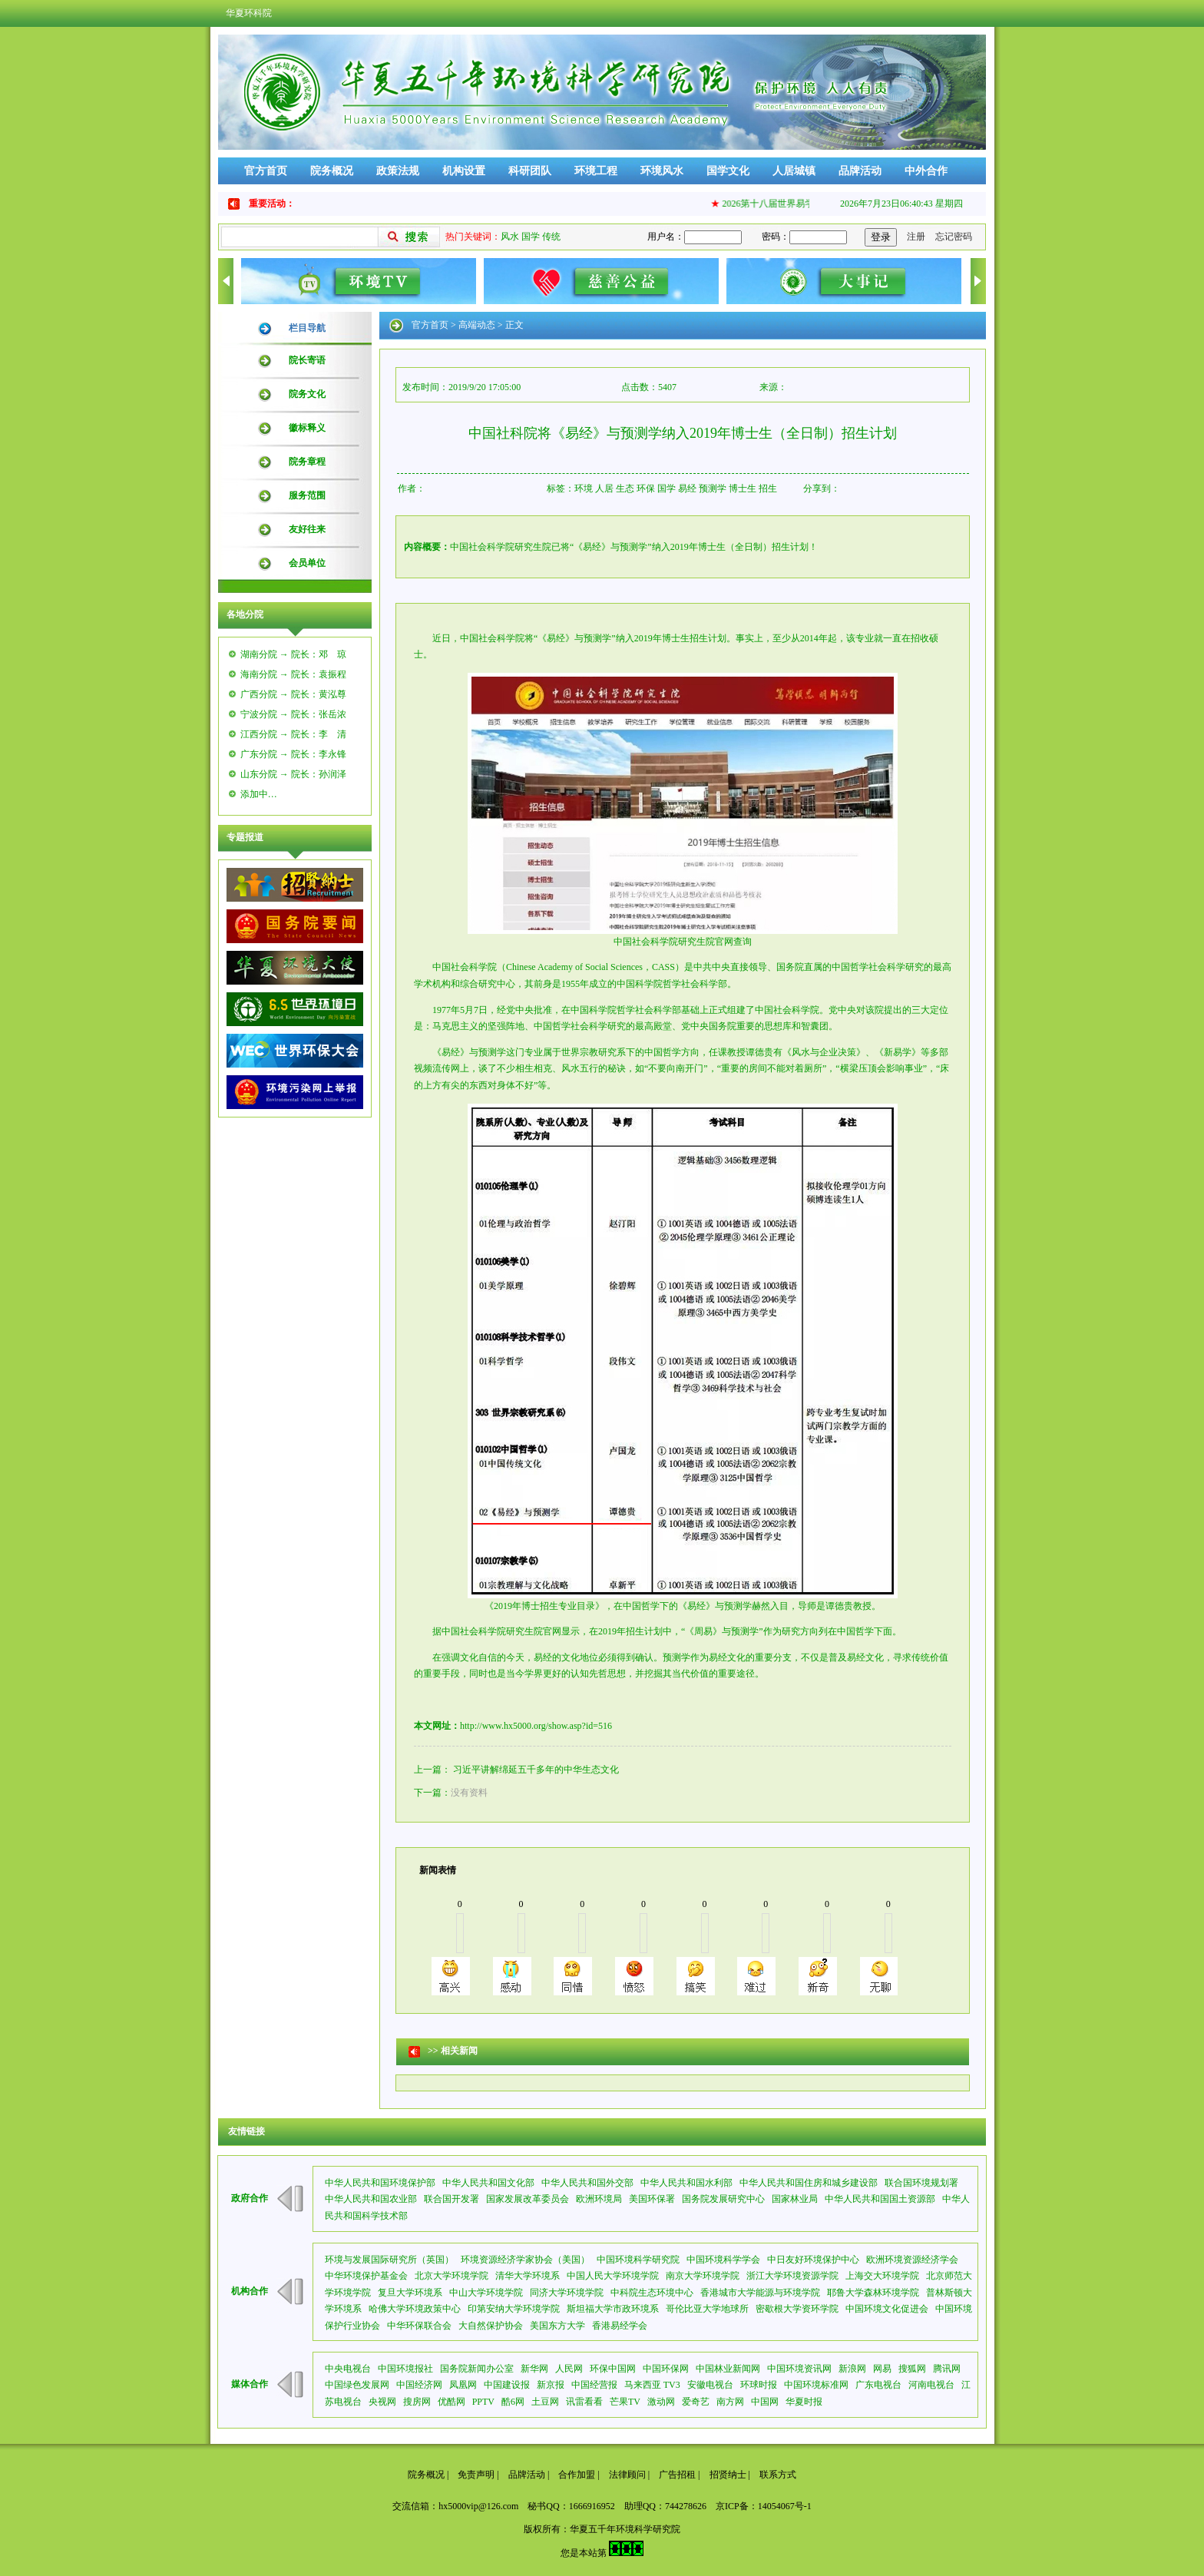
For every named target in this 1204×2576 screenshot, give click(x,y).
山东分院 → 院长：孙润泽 (293, 774)
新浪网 (852, 2368)
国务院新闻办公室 (477, 2368)
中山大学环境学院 (486, 2292)
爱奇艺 (696, 2401)
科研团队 (529, 171)
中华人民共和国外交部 (587, 2182)
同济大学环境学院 (567, 2292)
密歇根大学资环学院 (797, 2308)
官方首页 (265, 171)
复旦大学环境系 (410, 2292)
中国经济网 (419, 2384)
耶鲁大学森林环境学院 (873, 2292)
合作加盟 (576, 2474)
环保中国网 (613, 2368)
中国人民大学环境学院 (613, 2275)
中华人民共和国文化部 (488, 2182)
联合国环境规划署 (921, 2182)
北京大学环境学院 (451, 2275)
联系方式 (777, 2474)
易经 (687, 488)
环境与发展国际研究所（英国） (389, 2259)
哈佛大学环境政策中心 (415, 2308)
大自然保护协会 (490, 2325)
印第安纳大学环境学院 (514, 2308)
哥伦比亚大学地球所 (707, 2308)
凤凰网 (463, 2384)
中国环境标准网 (816, 2384)
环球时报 (758, 2384)
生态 (625, 488)
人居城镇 (793, 171)
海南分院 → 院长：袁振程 (293, 674)
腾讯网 (947, 2368)
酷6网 (512, 2401)
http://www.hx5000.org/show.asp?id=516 (536, 1725)
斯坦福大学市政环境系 (613, 2308)
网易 (882, 2368)
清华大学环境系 (527, 2275)
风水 (510, 236)
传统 (551, 236)
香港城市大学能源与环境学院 (760, 2292)
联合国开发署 (451, 2199)
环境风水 (661, 171)
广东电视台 (878, 2384)
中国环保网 (666, 2368)
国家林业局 (795, 2199)
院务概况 (331, 171)
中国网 (765, 2401)
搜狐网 (912, 2368)
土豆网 (545, 2401)
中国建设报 (507, 2384)
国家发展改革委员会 (527, 2199)
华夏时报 (804, 2401)
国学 (530, 236)
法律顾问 (627, 2474)
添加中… (258, 794)
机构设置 (463, 171)
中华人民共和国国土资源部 (880, 2199)
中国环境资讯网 (799, 2368)
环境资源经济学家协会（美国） (525, 2259)
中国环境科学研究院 (638, 2259)
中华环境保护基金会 (366, 2275)
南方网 (730, 2401)
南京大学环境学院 (702, 2275)
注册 (916, 236)
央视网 (382, 2401)
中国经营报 (594, 2384)
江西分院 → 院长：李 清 (293, 734)
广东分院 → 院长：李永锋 (293, 754)
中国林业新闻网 (728, 2368)
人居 (604, 488)
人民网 (569, 2368)
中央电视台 (348, 2368)
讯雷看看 (584, 2401)
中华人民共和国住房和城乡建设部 (808, 2182)
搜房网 (417, 2401)
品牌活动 (860, 171)
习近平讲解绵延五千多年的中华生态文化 (536, 1769)
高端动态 (476, 325)
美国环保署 (652, 2199)
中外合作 (926, 171)
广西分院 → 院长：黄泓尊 (293, 694)
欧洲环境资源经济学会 (912, 2259)
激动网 (661, 2401)
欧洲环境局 (599, 2199)
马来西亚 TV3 (652, 2384)
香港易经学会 (619, 2325)
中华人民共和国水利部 (686, 2182)
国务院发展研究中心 (723, 2199)
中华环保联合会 (419, 2325)
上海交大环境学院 (882, 2275)
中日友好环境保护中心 (813, 2259)
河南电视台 (931, 2384)
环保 (646, 488)
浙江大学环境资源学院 (792, 2275)
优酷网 (451, 2401)
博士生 (742, 488)
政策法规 (397, 171)
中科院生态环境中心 (651, 2292)
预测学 (712, 488)
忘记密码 (953, 236)
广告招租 (677, 2474)
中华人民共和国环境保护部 (380, 2182)
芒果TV (625, 2401)
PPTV (483, 2401)
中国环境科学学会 (723, 2259)
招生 (768, 488)
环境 (583, 488)
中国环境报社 (405, 2368)
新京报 (550, 2384)
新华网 (534, 2368)
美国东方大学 (557, 2325)
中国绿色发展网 (357, 2384)
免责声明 (476, 2474)
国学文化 (727, 171)
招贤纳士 (728, 2474)
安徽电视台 (710, 2384)
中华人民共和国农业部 (371, 2199)
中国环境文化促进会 (886, 2308)
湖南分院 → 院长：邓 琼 (293, 654)
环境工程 (595, 171)
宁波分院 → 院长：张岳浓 (293, 714)
